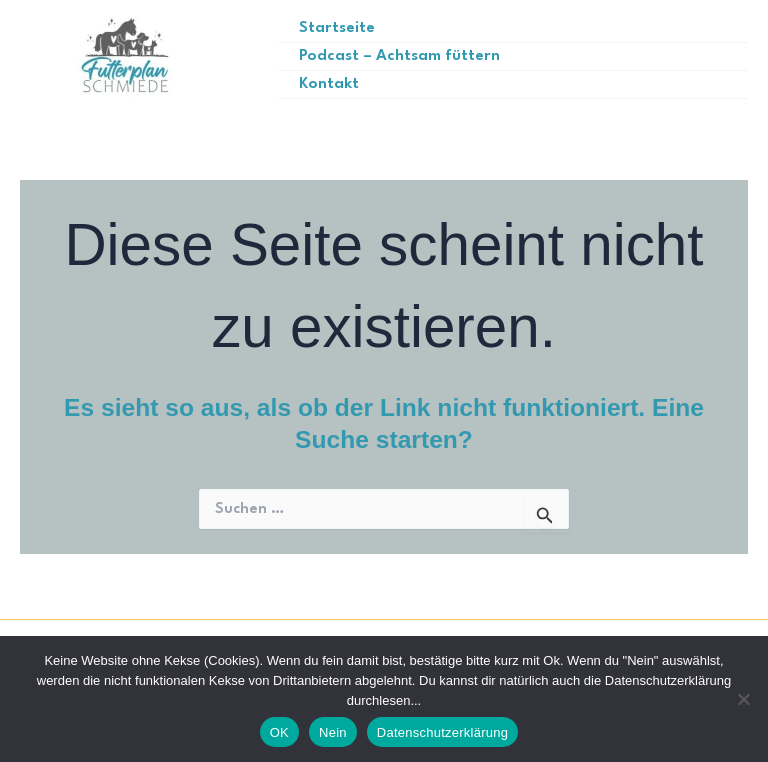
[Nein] (743, 699)
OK (279, 732)
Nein (333, 732)
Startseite (339, 28)
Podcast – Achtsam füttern (400, 55)
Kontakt (331, 83)
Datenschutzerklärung (442, 732)
